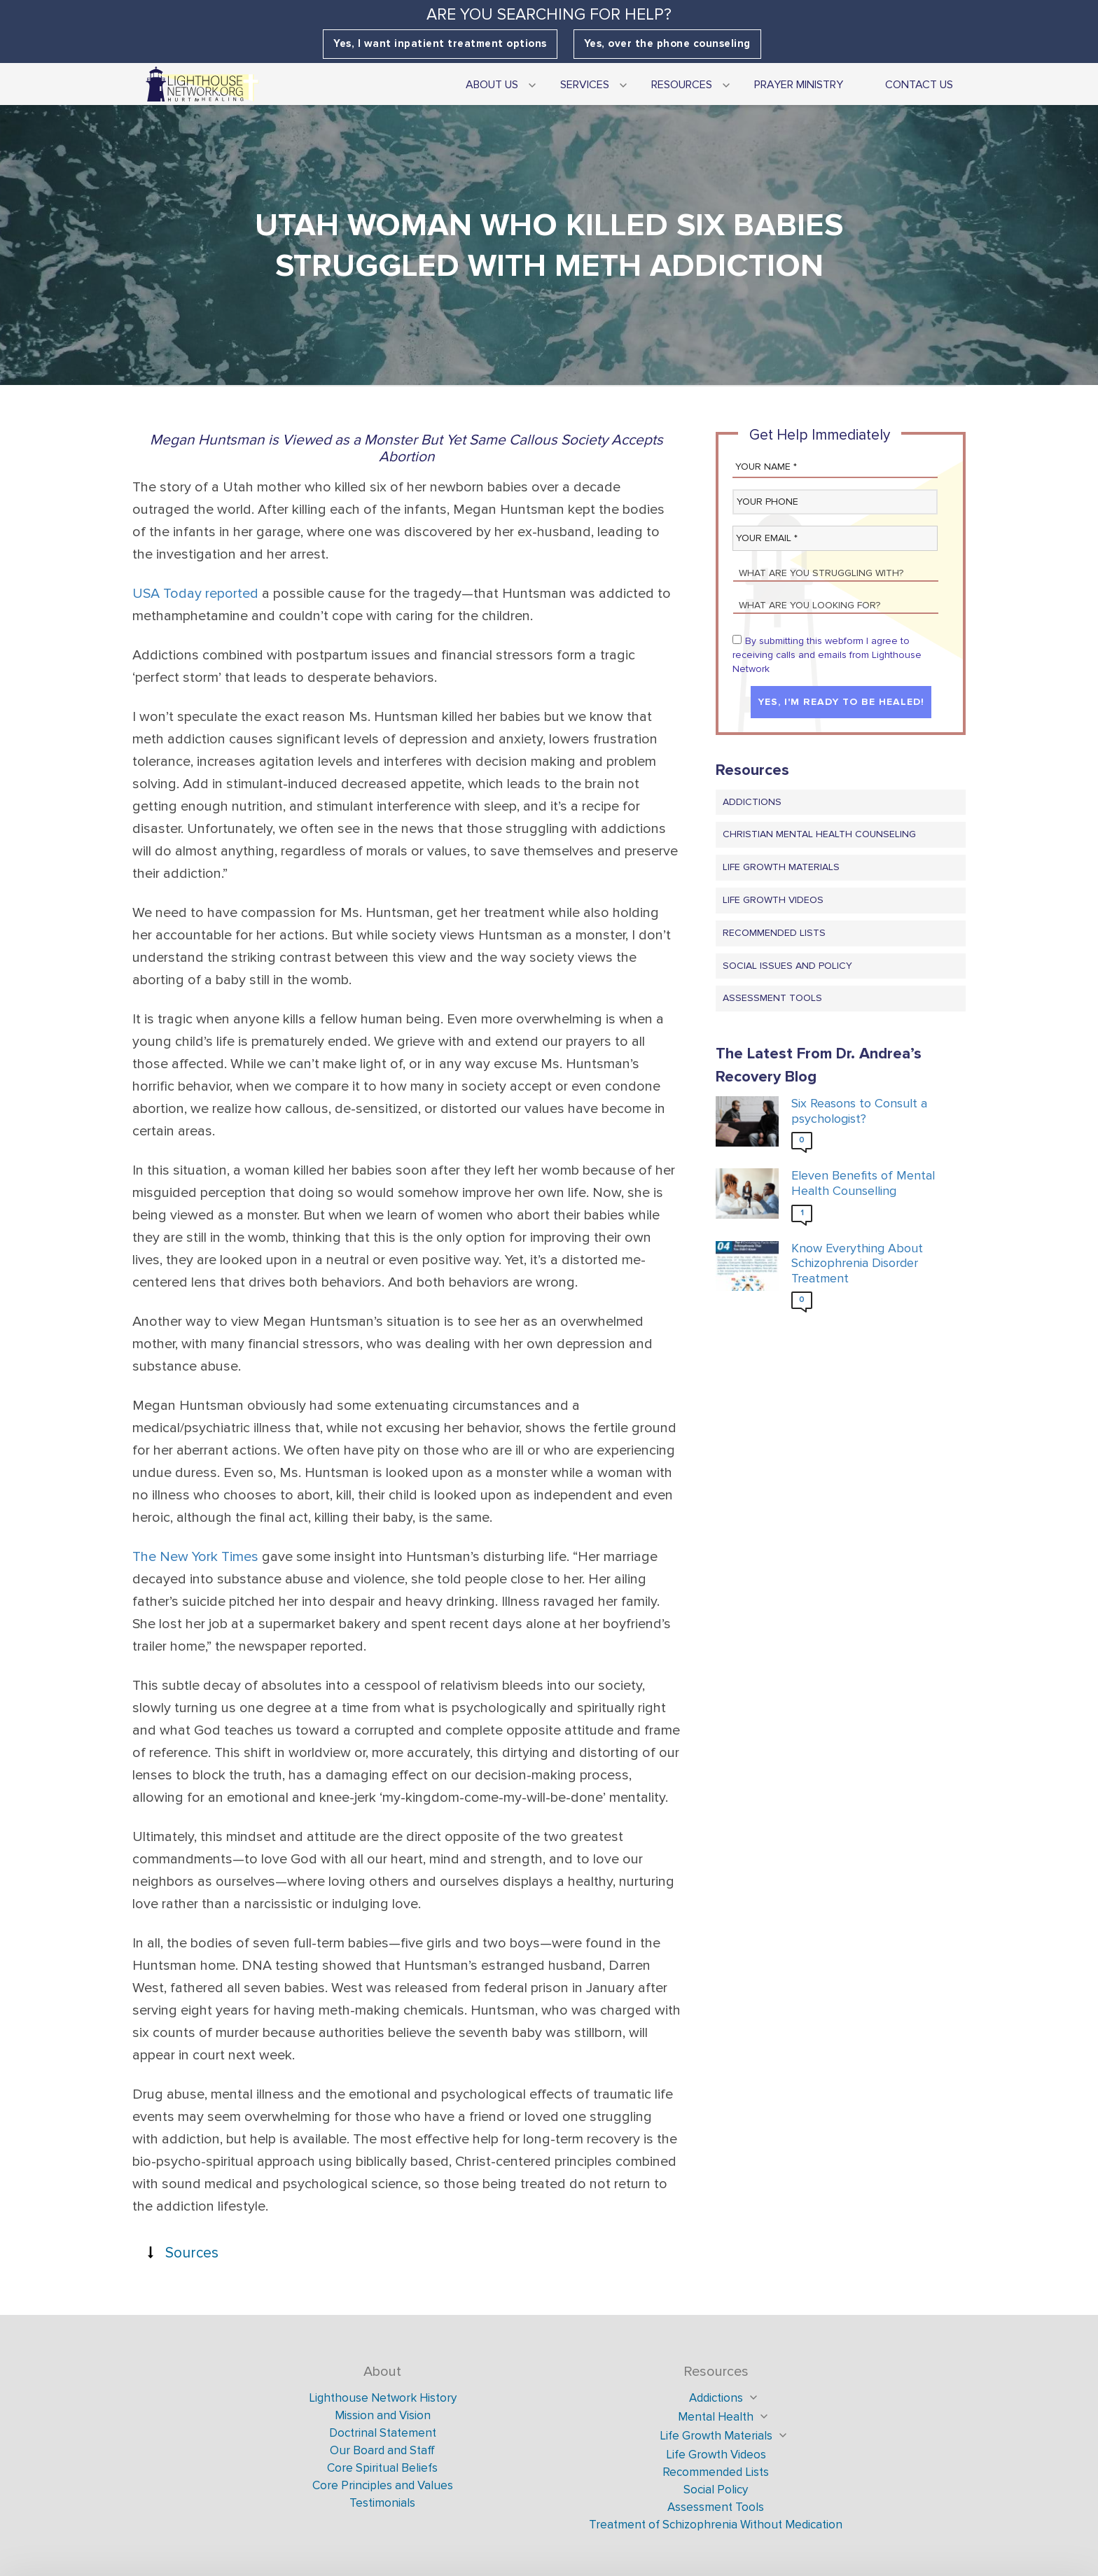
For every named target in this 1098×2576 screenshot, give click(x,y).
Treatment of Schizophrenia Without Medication (715, 2524)
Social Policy (715, 2489)
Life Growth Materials (781, 868)
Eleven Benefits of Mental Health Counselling (863, 1184)
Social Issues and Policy (787, 966)
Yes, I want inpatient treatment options (440, 43)
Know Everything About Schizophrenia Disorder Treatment (857, 1263)
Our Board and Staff (382, 2450)
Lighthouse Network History (383, 2397)
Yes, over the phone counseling (667, 43)
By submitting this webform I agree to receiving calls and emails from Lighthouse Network (827, 655)
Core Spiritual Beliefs (382, 2467)
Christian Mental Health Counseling (819, 835)
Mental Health (715, 2416)
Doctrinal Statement (382, 2433)
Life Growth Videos (773, 900)
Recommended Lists (774, 933)
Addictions (752, 802)
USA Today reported (195, 593)
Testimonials (382, 2503)
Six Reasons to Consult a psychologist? (859, 1112)
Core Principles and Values (382, 2485)
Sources (191, 2253)
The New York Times (195, 1556)
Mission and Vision (383, 2415)
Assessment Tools (772, 998)
